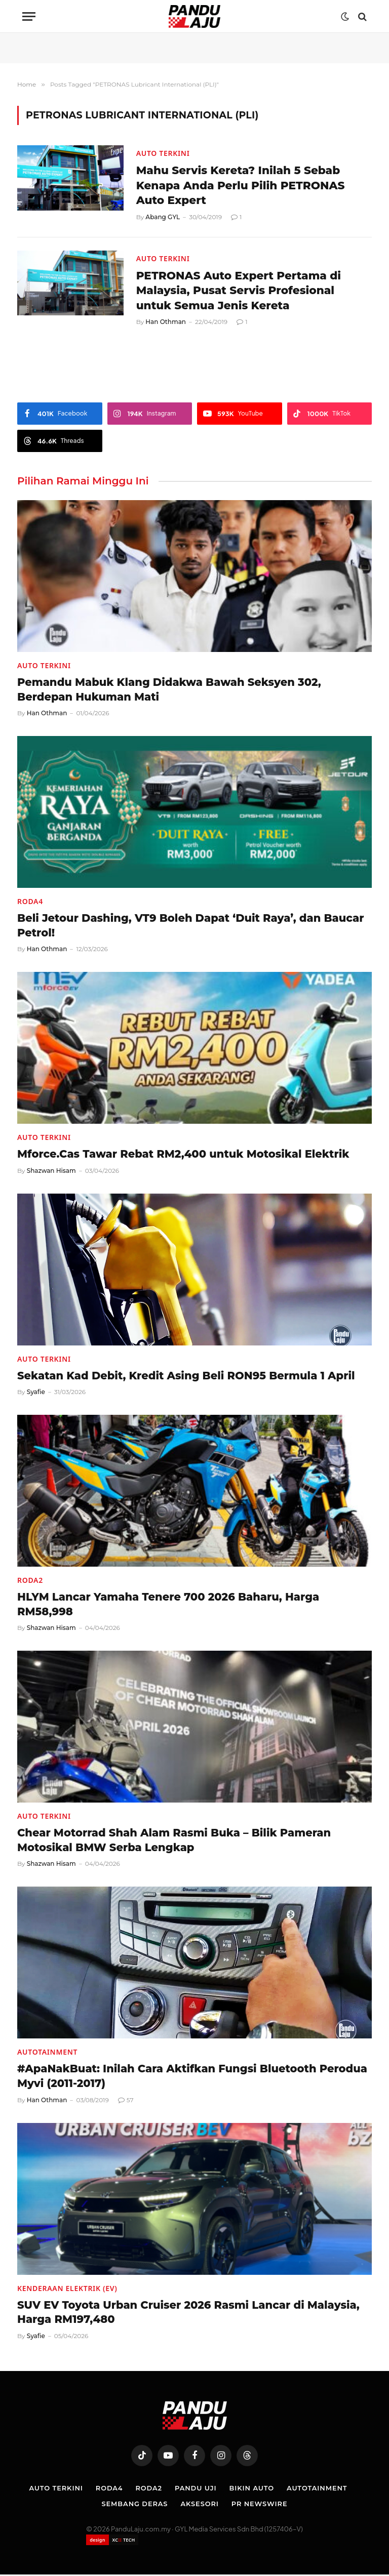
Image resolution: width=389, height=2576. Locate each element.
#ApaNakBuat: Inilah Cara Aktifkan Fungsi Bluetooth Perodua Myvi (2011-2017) (192, 2078)
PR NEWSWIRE (259, 2505)
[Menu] (28, 16)
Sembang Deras (134, 2505)
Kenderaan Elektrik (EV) (67, 2290)
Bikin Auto (252, 2489)
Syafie (36, 1393)
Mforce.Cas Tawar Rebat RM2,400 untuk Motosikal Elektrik (183, 1155)
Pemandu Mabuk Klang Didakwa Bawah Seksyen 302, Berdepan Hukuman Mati (169, 691)
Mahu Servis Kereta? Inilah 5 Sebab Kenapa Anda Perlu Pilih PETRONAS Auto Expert (242, 185)
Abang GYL (162, 217)
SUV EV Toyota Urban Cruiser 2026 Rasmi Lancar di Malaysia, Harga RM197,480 (188, 2313)
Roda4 (30, 903)
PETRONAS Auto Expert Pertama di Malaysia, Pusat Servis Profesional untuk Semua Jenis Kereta (240, 291)
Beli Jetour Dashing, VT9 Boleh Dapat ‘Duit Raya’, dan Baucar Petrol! (190, 927)
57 (126, 2101)
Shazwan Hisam (51, 1172)
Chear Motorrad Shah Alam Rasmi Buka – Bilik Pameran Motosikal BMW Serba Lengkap (174, 1842)
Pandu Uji (196, 2489)
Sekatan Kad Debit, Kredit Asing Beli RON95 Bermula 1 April (186, 1377)
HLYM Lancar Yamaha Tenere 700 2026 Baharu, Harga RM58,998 (168, 1605)
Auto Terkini (163, 153)
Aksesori (199, 2505)
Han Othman (165, 323)
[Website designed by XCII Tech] (112, 2541)
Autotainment (47, 2054)
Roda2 (30, 1581)
